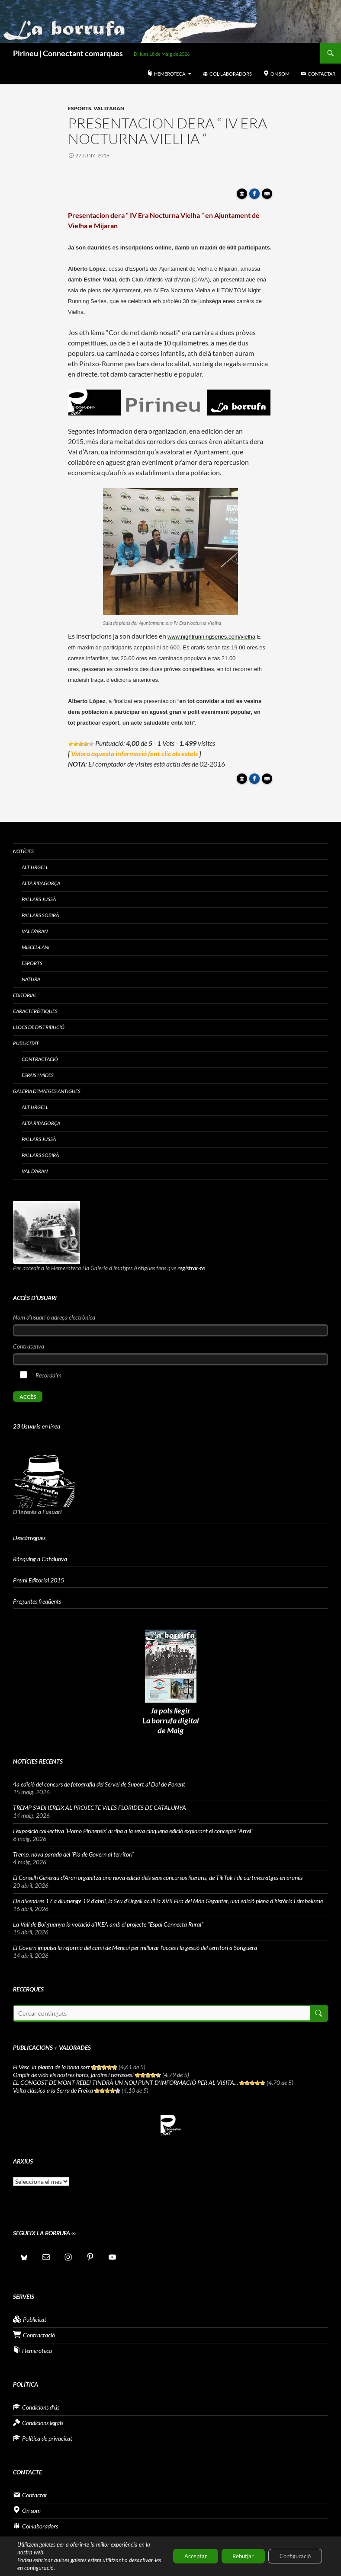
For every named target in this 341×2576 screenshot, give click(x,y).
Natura (31, 979)
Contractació (40, 1059)
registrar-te (191, 1268)
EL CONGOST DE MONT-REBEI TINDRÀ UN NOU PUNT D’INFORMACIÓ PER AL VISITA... (125, 2082)
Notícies (23, 851)
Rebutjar (232, 2556)
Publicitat (26, 1043)
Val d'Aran (108, 108)
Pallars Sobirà (40, 915)
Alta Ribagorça (41, 883)
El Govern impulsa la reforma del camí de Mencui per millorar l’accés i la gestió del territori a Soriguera (135, 1947)
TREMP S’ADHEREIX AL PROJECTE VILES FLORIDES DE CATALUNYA (99, 1807)
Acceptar (179, 2556)
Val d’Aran (35, 931)
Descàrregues (29, 1537)
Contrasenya (28, 1346)
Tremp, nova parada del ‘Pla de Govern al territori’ (73, 1854)
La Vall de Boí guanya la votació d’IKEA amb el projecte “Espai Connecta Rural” (108, 1924)
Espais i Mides (38, 1075)
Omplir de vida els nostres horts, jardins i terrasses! (73, 2074)
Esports (79, 108)
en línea (36, 1426)
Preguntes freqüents (37, 1601)
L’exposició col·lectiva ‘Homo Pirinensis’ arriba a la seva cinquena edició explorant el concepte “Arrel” (133, 1831)
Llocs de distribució (38, 1027)
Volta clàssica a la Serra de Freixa (53, 2090)
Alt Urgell (35, 867)
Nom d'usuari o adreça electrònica (54, 1317)
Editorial (25, 995)
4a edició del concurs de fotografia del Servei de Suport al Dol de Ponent (99, 1784)
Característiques (35, 1011)
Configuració (291, 2556)
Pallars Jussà (39, 899)
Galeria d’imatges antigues (46, 1091)
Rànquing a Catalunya (40, 1559)
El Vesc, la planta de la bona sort (51, 2067)
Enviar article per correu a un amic (268, 196)
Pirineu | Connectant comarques (68, 53)
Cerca (318, 2013)
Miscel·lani (35, 947)
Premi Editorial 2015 (38, 1580)
